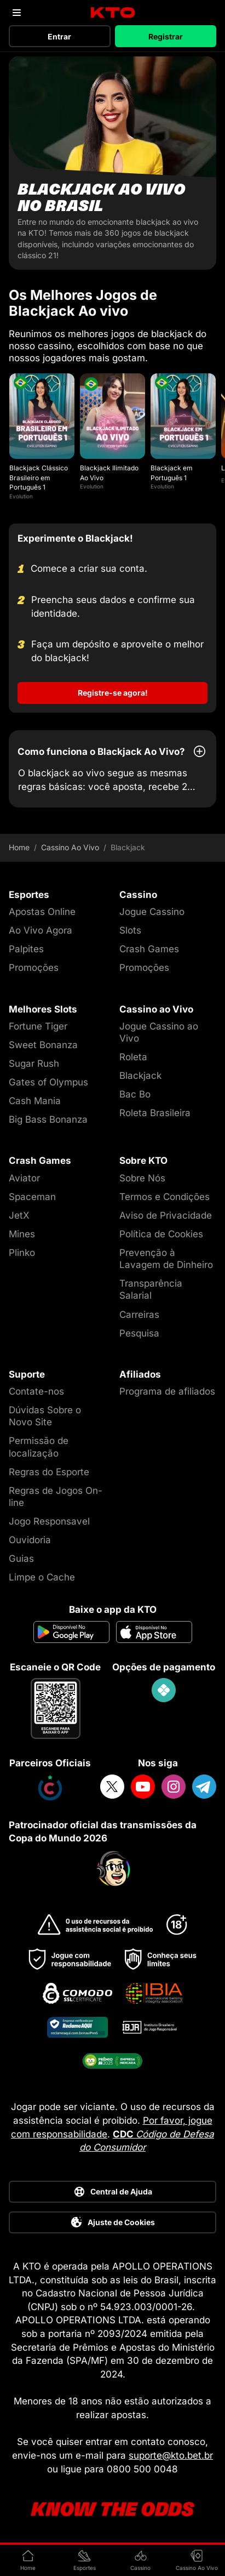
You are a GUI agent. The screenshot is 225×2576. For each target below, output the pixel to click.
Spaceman (32, 1196)
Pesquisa (139, 1333)
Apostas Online (42, 911)
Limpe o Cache (42, 1577)
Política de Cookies (161, 1234)
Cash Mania (35, 1100)
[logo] (112, 13)
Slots (130, 930)
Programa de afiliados (167, 1391)
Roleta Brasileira (155, 1112)
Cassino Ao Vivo (70, 847)
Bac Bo (135, 1094)
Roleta (133, 1056)
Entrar (59, 36)
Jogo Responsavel (49, 1521)
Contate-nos (36, 1391)
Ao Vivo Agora (40, 930)
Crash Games (149, 948)
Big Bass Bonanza (48, 1119)
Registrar (165, 36)
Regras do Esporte (49, 1471)
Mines (22, 1234)
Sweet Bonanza (43, 1044)
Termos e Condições (164, 1196)
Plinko (22, 1252)
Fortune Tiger (38, 1026)
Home (19, 847)
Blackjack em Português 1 (172, 472)
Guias (21, 1558)
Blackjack (140, 1075)
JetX (19, 1215)
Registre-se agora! (113, 692)
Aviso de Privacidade (165, 1215)
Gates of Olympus (48, 1082)
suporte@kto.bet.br (171, 2455)
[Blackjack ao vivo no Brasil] (112, 163)
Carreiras (139, 1314)
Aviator (24, 1178)
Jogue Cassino (151, 911)
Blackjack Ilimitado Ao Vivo (109, 472)
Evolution (21, 496)
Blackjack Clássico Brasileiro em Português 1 (38, 477)
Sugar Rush (34, 1063)
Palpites (26, 948)
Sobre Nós (142, 1178)
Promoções (34, 967)
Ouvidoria (30, 1539)
